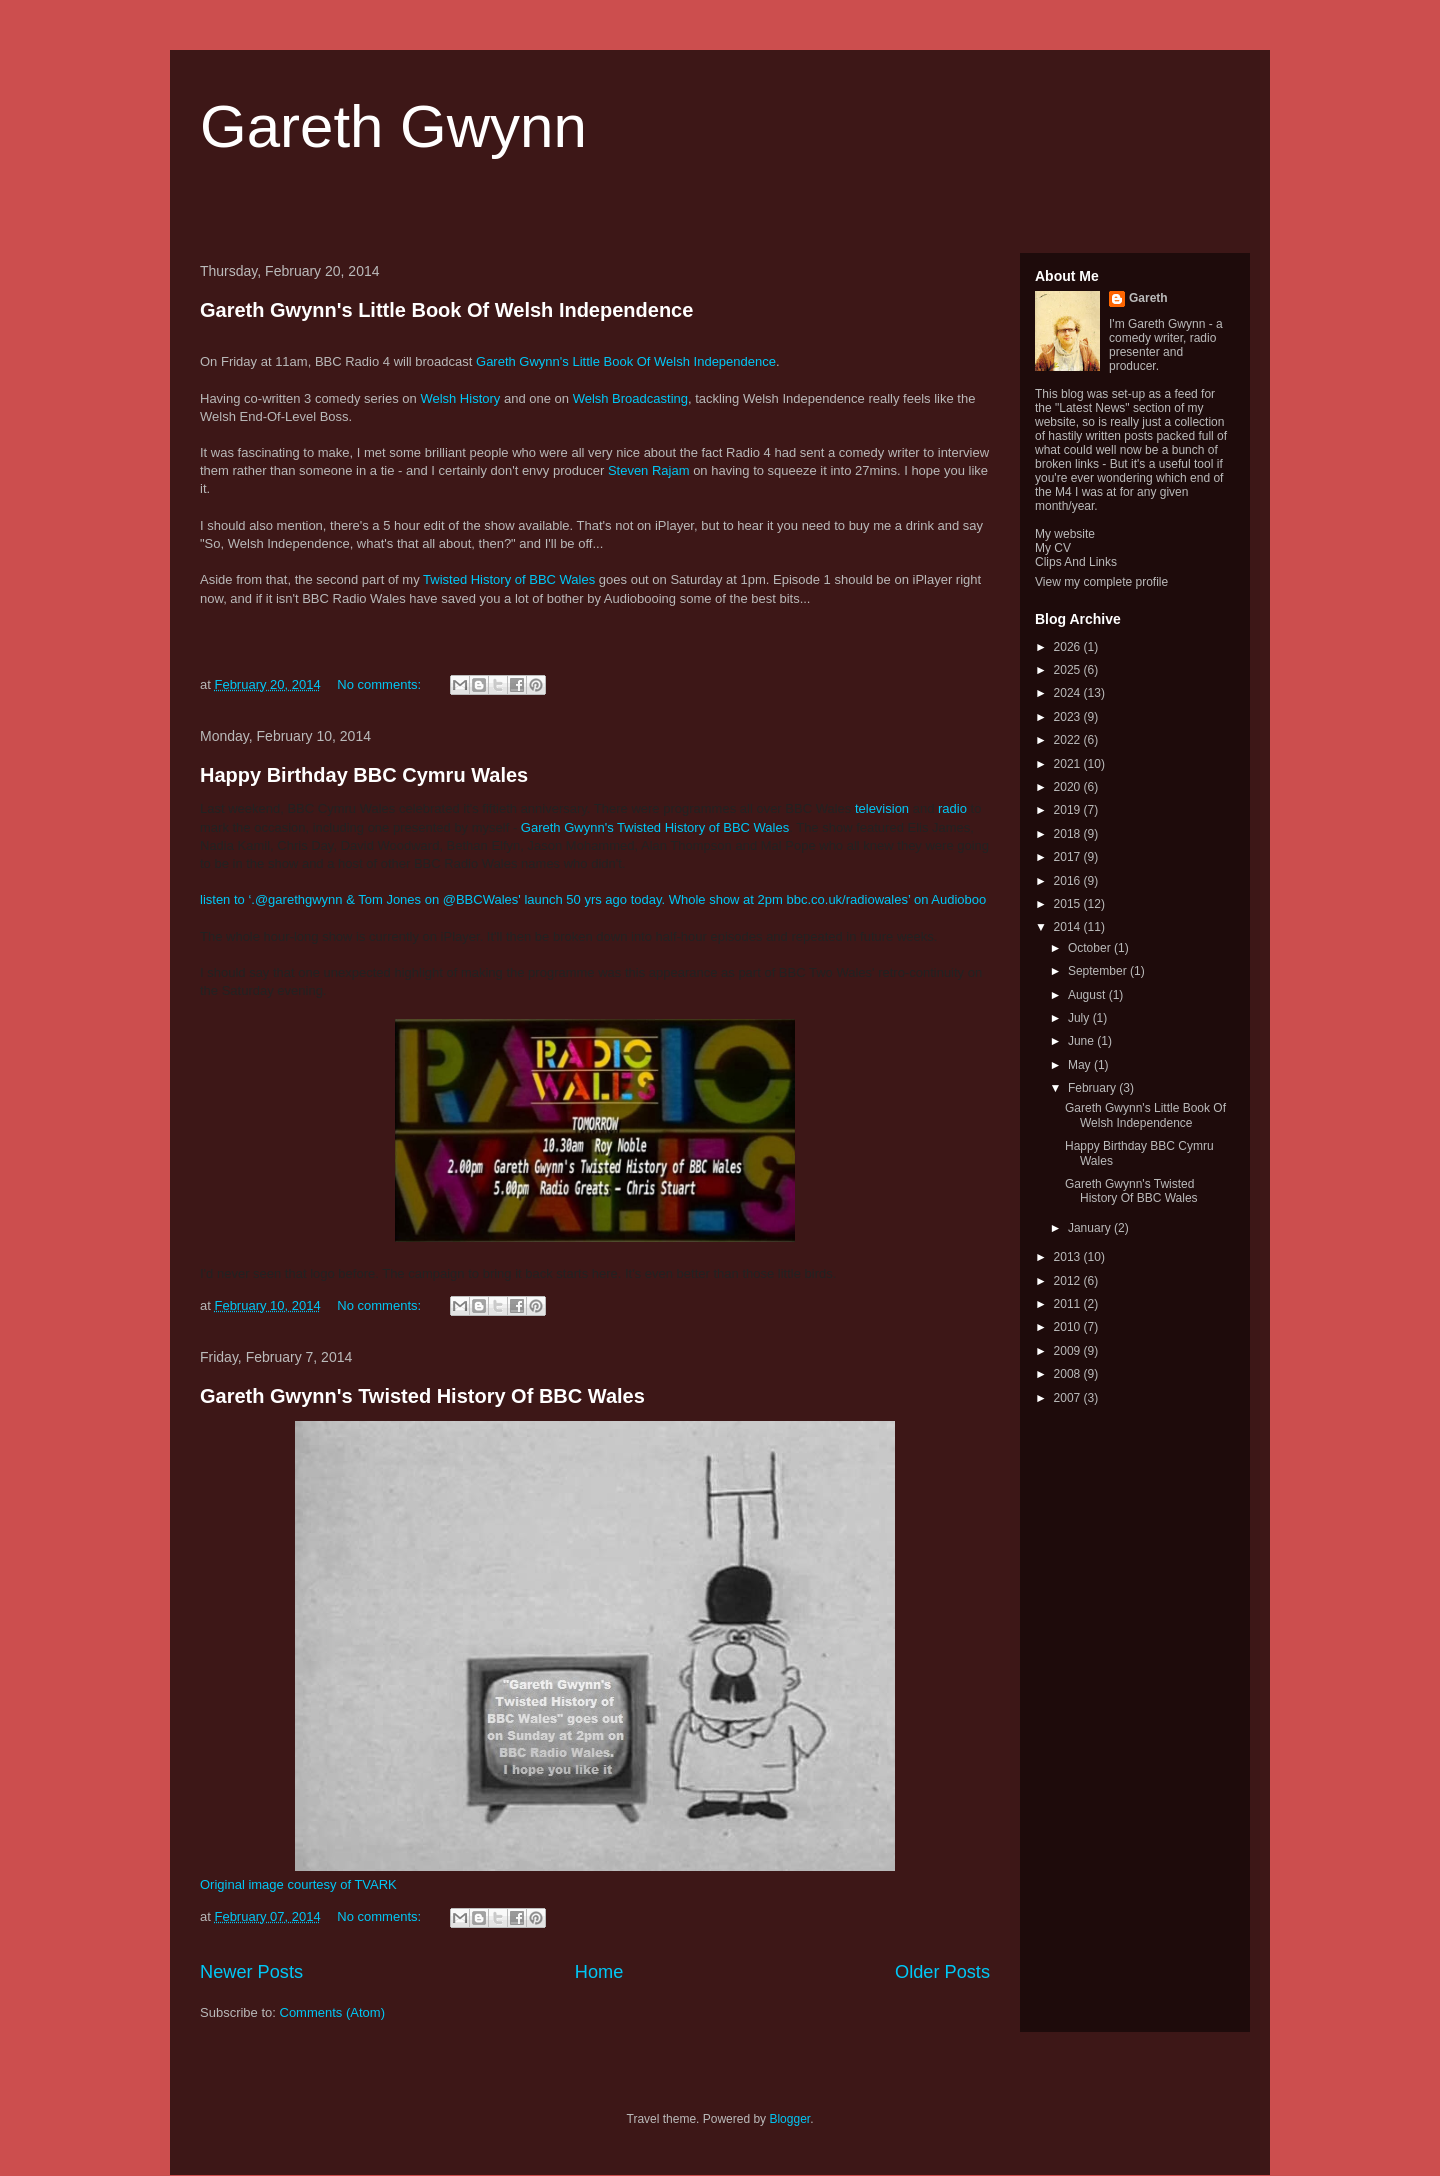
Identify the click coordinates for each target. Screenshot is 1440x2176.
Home (599, 1972)
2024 (1069, 693)
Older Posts (942, 1972)
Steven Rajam (649, 470)
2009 (1069, 1351)
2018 (1069, 834)
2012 (1069, 1281)
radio (954, 808)
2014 (1069, 927)
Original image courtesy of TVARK (298, 1884)
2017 (1069, 857)
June (1082, 1041)
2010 (1069, 1327)
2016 (1069, 881)
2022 (1069, 740)
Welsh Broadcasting (630, 398)
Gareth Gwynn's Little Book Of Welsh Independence (446, 310)
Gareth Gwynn (393, 126)
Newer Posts (251, 1972)
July (1080, 1018)
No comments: (380, 684)
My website (1065, 534)
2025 (1069, 670)
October (1091, 948)
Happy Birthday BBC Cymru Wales (364, 775)
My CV (1053, 548)
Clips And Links (1076, 562)
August (1088, 995)
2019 (1069, 810)
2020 (1069, 787)
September (1099, 971)
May (1081, 1065)
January (1091, 1228)
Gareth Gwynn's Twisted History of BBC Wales (655, 827)
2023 (1069, 717)
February (1093, 1088)
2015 (1069, 904)
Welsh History (460, 398)
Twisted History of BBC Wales (509, 579)
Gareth (1148, 298)
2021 (1069, 764)
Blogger (789, 2119)
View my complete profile (1101, 582)
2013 (1069, 1257)
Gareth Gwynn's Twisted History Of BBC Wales (422, 1396)
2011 (1069, 1304)
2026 (1069, 647)
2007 (1069, 1398)
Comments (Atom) (332, 2012)
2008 (1069, 1374)
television (884, 808)
